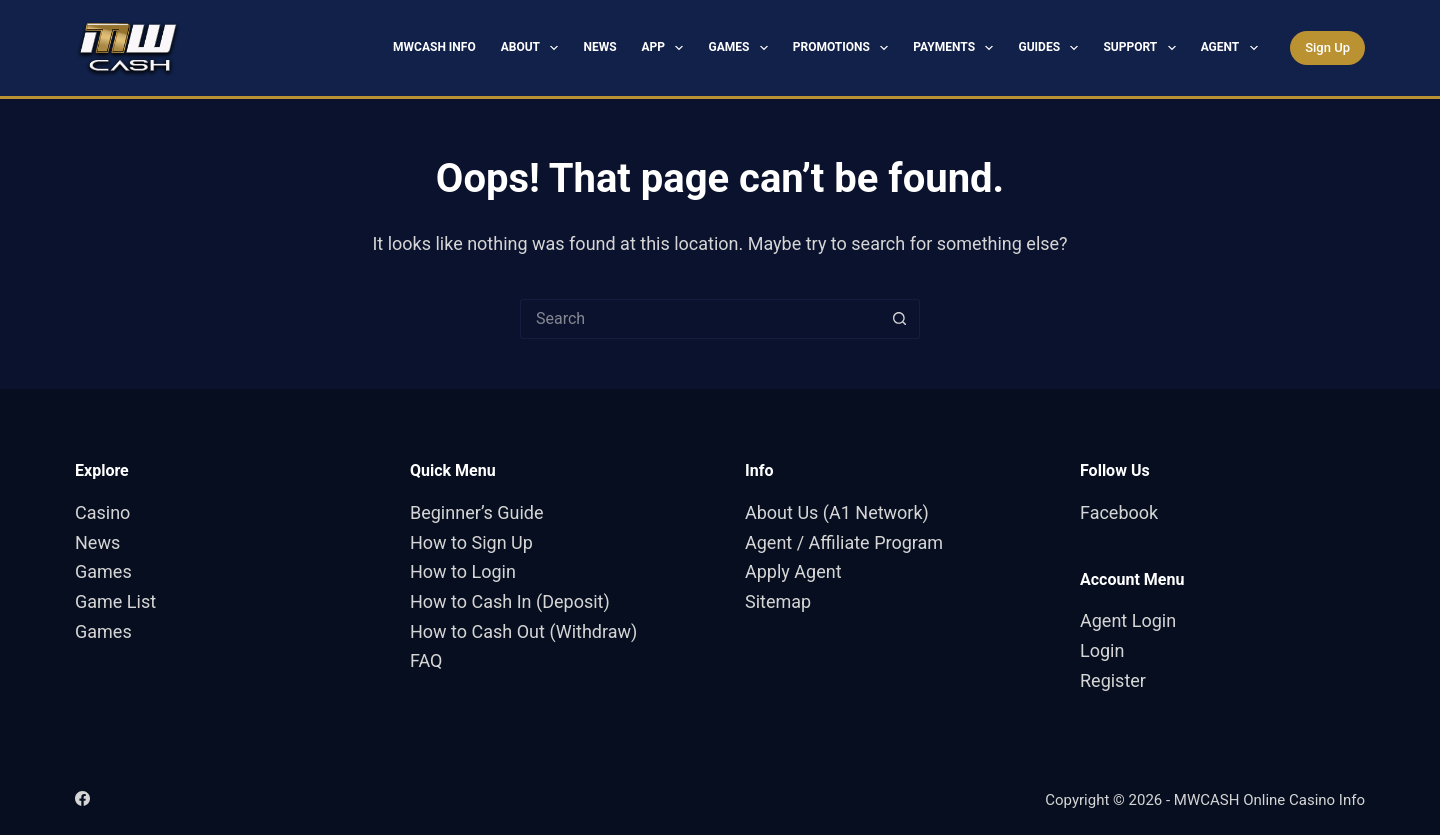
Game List (115, 601)
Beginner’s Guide (477, 512)
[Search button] (900, 319)
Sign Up (1327, 47)
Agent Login (1128, 620)
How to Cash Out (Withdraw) (523, 631)
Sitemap (778, 601)
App (667, 48)
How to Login (463, 571)
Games (741, 48)
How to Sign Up (471, 542)
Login (1102, 650)
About (534, 48)
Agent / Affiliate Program (844, 542)
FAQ (426, 660)
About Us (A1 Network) (837, 512)
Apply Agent (793, 571)
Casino (102, 512)
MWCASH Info (434, 47)
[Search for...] (700, 319)
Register (1113, 680)
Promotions (845, 48)
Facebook (1119, 512)
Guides (1052, 48)
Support (1143, 48)
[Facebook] (82, 798)
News (599, 47)
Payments (957, 48)
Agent (1233, 48)
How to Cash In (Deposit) (510, 601)
